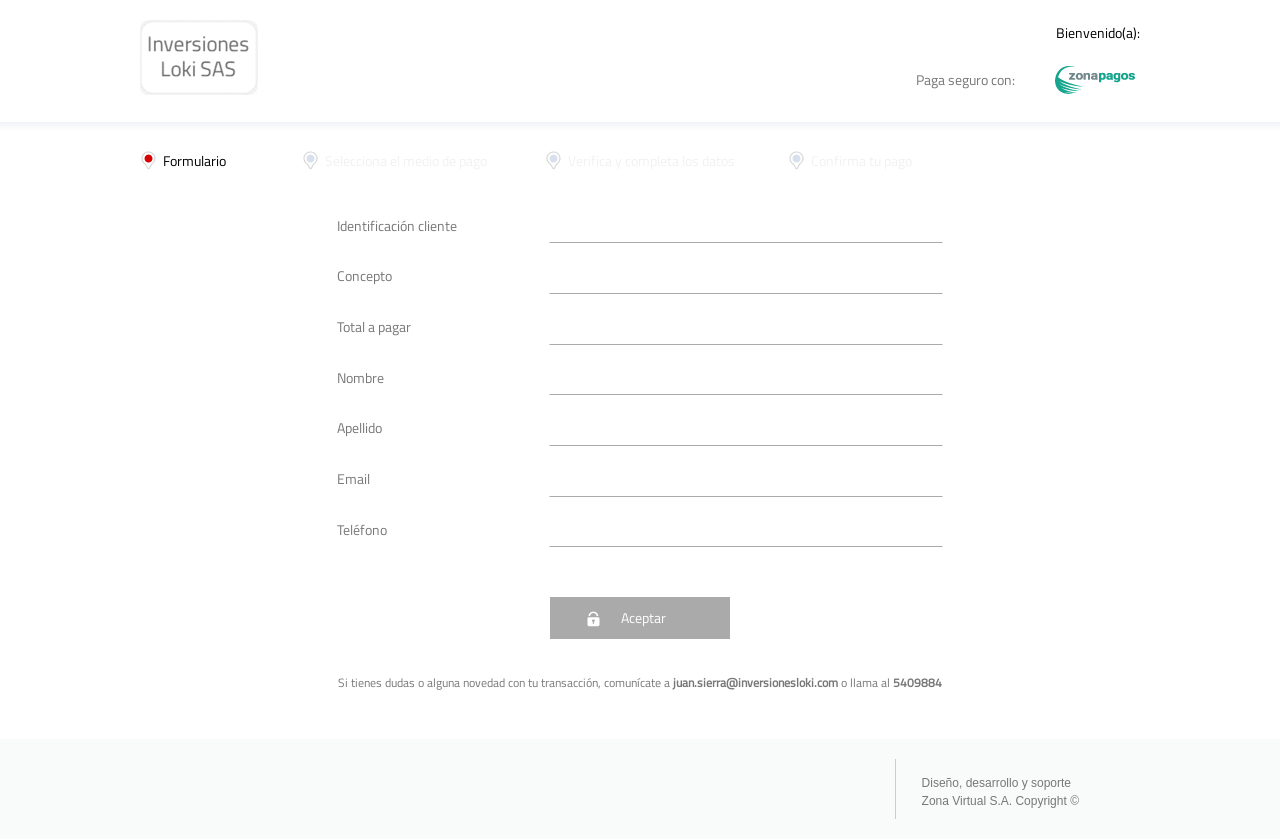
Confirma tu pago (861, 160)
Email (353, 478)
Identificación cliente (397, 225)
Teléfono (362, 529)
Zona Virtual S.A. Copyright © (1000, 801)
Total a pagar (374, 326)
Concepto (364, 275)
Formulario (194, 160)
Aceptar (643, 617)
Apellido (359, 427)
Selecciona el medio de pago (406, 160)
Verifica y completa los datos (651, 160)
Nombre (360, 377)
